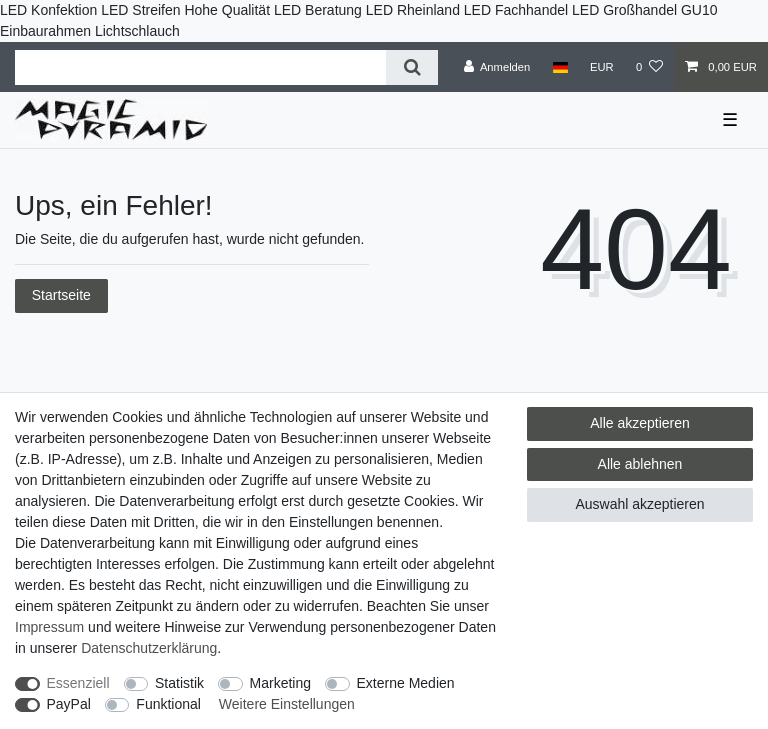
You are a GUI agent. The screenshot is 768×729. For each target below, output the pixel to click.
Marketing (280, 683)
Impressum (49, 627)
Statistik (179, 683)
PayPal (69, 704)
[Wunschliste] (649, 67)
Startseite (61, 295)
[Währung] (602, 67)
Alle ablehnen (640, 464)
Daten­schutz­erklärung (149, 648)
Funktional (168, 704)
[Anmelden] (497, 67)
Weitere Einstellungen (287, 704)
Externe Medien (406, 683)
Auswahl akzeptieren (639, 504)
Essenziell (78, 683)
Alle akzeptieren (640, 423)
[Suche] (411, 67)
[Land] (559, 67)
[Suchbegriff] (200, 67)
